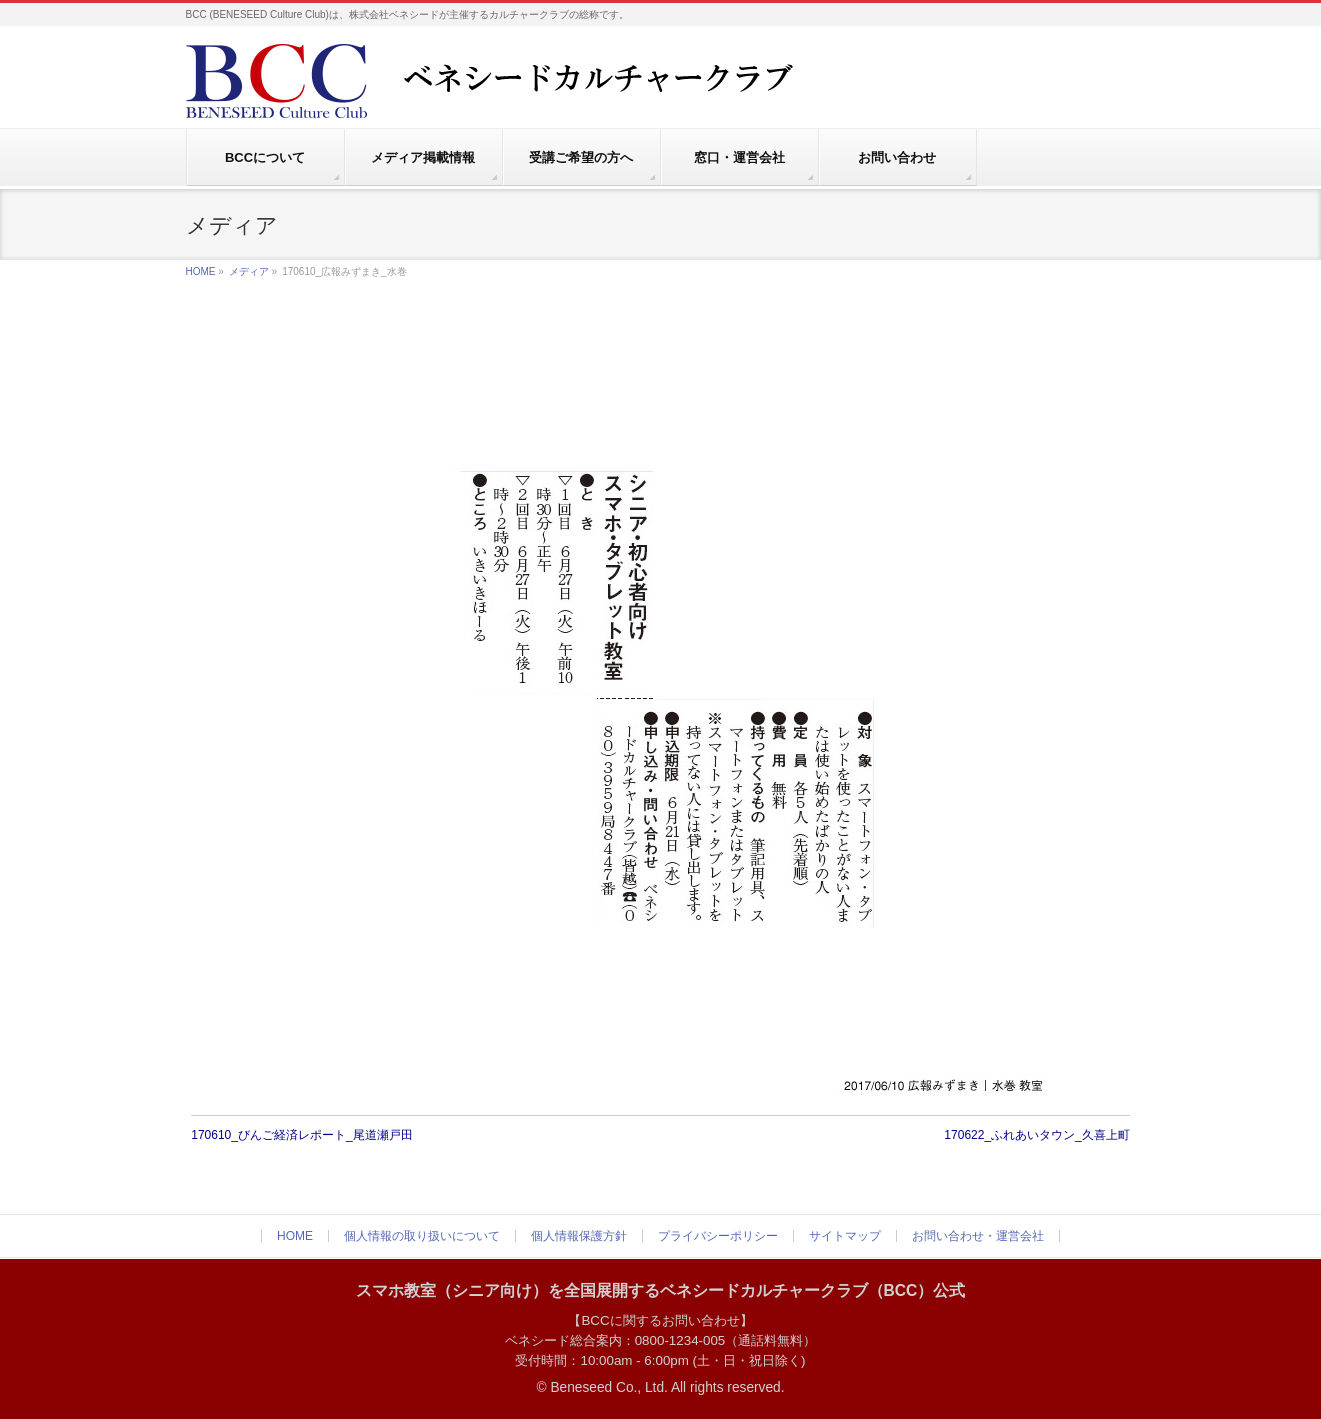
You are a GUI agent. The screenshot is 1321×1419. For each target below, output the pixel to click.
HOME (201, 271)
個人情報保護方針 (579, 1236)
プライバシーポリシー (718, 1236)
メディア (249, 271)
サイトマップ (845, 1236)
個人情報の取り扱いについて (422, 1236)
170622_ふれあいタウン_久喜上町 (1036, 1135)
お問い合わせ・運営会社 (978, 1236)
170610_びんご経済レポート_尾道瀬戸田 (301, 1135)
